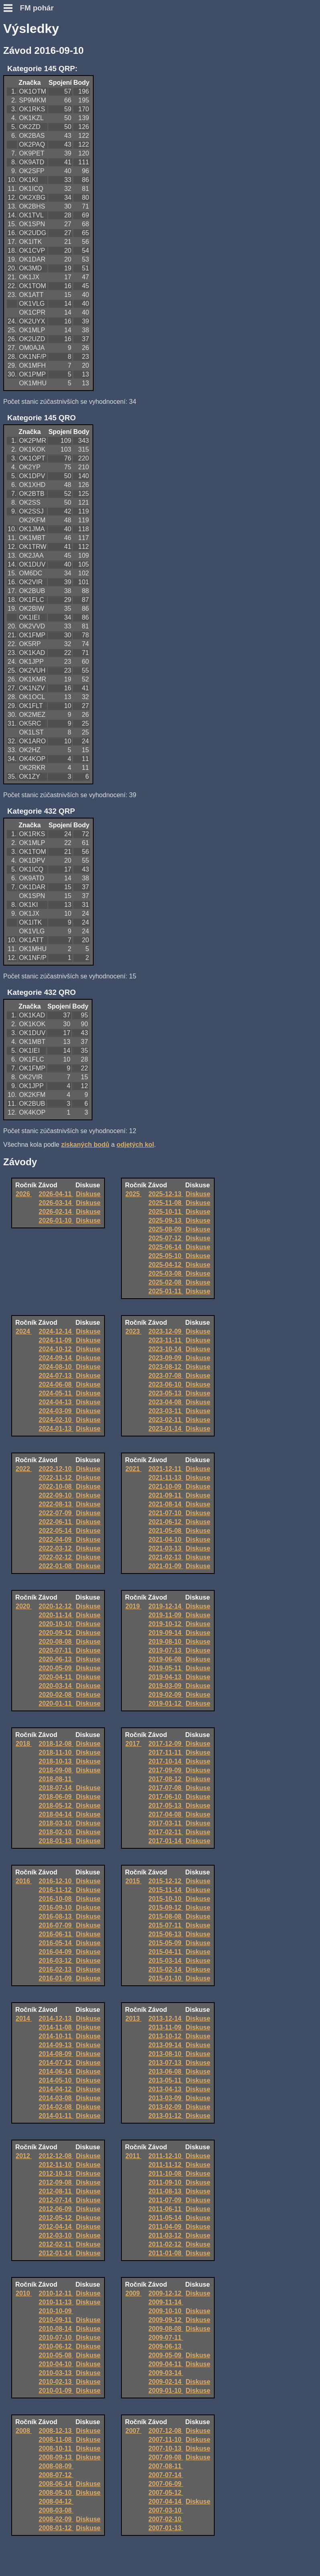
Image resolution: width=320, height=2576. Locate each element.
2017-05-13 (165, 1805)
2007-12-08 (165, 2430)
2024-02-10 (56, 1419)
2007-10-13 (165, 2448)
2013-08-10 (165, 2053)
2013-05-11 (165, 2080)
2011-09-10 (165, 2182)
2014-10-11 (56, 2036)
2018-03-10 (56, 1823)
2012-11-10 (56, 2164)
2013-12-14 (165, 2018)
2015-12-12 (165, 1881)
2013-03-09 (165, 2098)
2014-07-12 (56, 2062)
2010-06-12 (56, 2346)
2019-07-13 (165, 1650)
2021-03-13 (165, 1548)
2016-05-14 (56, 1943)
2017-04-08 (165, 1814)
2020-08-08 (56, 1641)
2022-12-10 (56, 1468)
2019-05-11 (165, 1668)
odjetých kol (135, 1144)
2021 (133, 1468)
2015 (133, 1881)
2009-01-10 (165, 2390)
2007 (133, 2430)
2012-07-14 (56, 2200)
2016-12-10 (56, 1881)
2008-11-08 (56, 2439)
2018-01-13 (56, 1840)
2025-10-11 (165, 1211)
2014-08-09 (56, 2053)
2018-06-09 (56, 1796)
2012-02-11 (56, 2244)
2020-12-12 (56, 1606)
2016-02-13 (56, 1969)
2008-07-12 (56, 2475)
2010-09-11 (56, 2319)
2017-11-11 (165, 1752)
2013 (133, 2018)
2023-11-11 (165, 1340)
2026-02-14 (56, 1211)
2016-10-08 (56, 1898)
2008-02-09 (56, 2519)
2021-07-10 (165, 1513)
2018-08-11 (56, 1779)
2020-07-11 (56, 1650)
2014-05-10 (56, 2080)
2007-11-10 (165, 2439)
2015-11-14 (165, 1889)
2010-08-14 (56, 2328)
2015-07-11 (165, 1925)
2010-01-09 (56, 2390)
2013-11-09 (165, 2027)
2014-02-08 (56, 2106)
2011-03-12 (165, 2235)
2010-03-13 (56, 2372)
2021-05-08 (165, 1530)
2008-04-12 (56, 2501)
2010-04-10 (56, 2364)
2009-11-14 (165, 2302)
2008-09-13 (56, 2457)
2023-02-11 (165, 1419)
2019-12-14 (165, 1606)
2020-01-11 (56, 1703)
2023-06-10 (165, 1384)
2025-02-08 (165, 1282)
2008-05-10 (56, 2492)
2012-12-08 (56, 2155)
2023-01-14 (165, 1428)
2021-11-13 (165, 1477)
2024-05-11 (56, 1393)
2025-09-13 (165, 1220)
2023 (133, 1331)
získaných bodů (85, 1144)
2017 (133, 1743)
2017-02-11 (165, 1832)
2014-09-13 (56, 2045)
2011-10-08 (165, 2173)
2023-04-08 (165, 1402)
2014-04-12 (56, 2089)
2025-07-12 (165, 1238)
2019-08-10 (165, 1641)
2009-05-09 (165, 2355)
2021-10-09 (165, 1486)
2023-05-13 (165, 1393)
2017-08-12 (165, 1779)
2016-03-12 (56, 1960)
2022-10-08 (56, 1486)
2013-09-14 (165, 2045)
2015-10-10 (165, 1898)
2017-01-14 (165, 1840)
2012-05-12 (56, 2217)
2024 (24, 1331)
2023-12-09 (165, 1331)
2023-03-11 (165, 1411)
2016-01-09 (56, 1978)
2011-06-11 (165, 2209)
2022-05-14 (56, 1530)
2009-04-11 (165, 2364)
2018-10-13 (56, 1761)
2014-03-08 (56, 2098)
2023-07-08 (165, 1375)
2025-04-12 (165, 1264)
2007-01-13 (165, 2528)
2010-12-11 (56, 2293)
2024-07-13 (56, 1375)
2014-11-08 (56, 2027)
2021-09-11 (165, 1495)
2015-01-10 (165, 1978)
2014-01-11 (56, 2115)
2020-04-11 (56, 1677)
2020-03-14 (56, 1685)
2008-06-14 (56, 2483)
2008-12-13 (56, 2430)
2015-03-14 (165, 1960)
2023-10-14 (165, 1349)
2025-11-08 (165, 1202)
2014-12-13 (56, 2018)
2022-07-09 (56, 1513)
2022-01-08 (56, 1566)
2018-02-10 (56, 1832)
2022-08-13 (56, 1504)
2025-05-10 (165, 1255)
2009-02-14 (165, 2381)
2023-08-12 (165, 1366)
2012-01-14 (56, 2253)
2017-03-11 (165, 1823)
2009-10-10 (165, 2311)
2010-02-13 (56, 2381)
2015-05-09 (165, 1943)
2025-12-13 (165, 1194)
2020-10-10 (56, 1623)
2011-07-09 (165, 2200)
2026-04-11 (56, 1194)
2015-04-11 (165, 1951)
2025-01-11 (165, 1291)
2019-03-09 (165, 1685)
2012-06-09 (56, 2209)
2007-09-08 (165, 2457)
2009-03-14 (165, 2372)
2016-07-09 (56, 1925)
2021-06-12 (165, 1521)
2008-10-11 (56, 2448)
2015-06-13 (165, 1934)
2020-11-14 (56, 1615)
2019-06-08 (165, 1659)
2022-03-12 (56, 1548)
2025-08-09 (165, 1229)
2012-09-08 (56, 2182)
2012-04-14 (56, 2226)
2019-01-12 (165, 1703)
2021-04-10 (165, 1539)
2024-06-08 (56, 1384)
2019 (133, 1606)
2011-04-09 (165, 2226)
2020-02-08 (56, 1694)
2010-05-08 (56, 2355)
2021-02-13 (165, 1557)
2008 (24, 2430)
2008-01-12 (56, 2528)
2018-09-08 (56, 1770)
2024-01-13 (56, 1428)
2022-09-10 (56, 1495)
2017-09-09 (165, 1770)
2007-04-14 (165, 2501)
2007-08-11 (165, 2466)
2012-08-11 (56, 2191)
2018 (24, 1743)
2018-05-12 (56, 1805)
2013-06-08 (165, 2071)
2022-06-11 (56, 1521)
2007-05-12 (165, 2492)
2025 (133, 1194)
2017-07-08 (165, 1787)
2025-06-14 (165, 1247)
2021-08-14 (165, 1504)
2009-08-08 (165, 2328)
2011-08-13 (165, 2191)
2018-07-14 (56, 1787)
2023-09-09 (165, 1357)
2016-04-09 (56, 1951)
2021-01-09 (165, 1566)
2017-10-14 (165, 1761)
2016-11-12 (56, 1889)
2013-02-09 (165, 2106)
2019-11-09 (165, 1615)
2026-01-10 (56, 1220)
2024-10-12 (56, 1349)
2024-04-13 (56, 1402)
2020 (24, 1606)
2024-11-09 (56, 1340)
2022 (24, 1468)
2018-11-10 (56, 1752)
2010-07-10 (56, 2337)
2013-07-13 (165, 2062)
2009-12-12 (165, 2293)
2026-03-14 (56, 1202)
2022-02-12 (56, 1557)
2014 (24, 2018)
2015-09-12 (165, 1907)
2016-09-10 (56, 1907)
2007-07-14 (165, 2475)
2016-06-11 (56, 1934)
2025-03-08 (165, 1273)
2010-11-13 (56, 2302)
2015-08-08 (165, 1916)
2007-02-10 (165, 2519)
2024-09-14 (56, 1357)
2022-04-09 (56, 1539)
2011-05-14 (165, 2217)
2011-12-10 (165, 2155)
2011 (133, 2155)
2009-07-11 (165, 2337)
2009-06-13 (165, 2346)
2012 (24, 2155)
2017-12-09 (165, 1743)
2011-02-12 (165, 2244)
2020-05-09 (56, 1668)
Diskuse (88, 1194)
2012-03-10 (56, 2235)
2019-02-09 (165, 1694)
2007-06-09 (165, 2483)
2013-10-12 (165, 2036)
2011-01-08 (165, 2253)
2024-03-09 (56, 1411)
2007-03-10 (165, 2510)
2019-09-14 (165, 1632)
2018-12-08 (56, 1743)
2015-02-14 (165, 1969)
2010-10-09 (56, 2311)
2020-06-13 (56, 1659)
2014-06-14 (56, 2071)
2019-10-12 (165, 1623)
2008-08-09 (56, 2466)
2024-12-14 (56, 1331)
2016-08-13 (56, 1916)
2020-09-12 (56, 1632)
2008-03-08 (56, 2510)
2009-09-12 (165, 2319)
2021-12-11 (165, 1468)
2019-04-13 (165, 1677)
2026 (24, 1194)
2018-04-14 (56, 1814)
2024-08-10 (56, 1366)
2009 (133, 2293)
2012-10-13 (56, 2173)
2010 (24, 2293)
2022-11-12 (56, 1477)
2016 (24, 1881)
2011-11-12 (165, 2164)
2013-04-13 (165, 2089)
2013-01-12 (165, 2115)
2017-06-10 (165, 1796)
